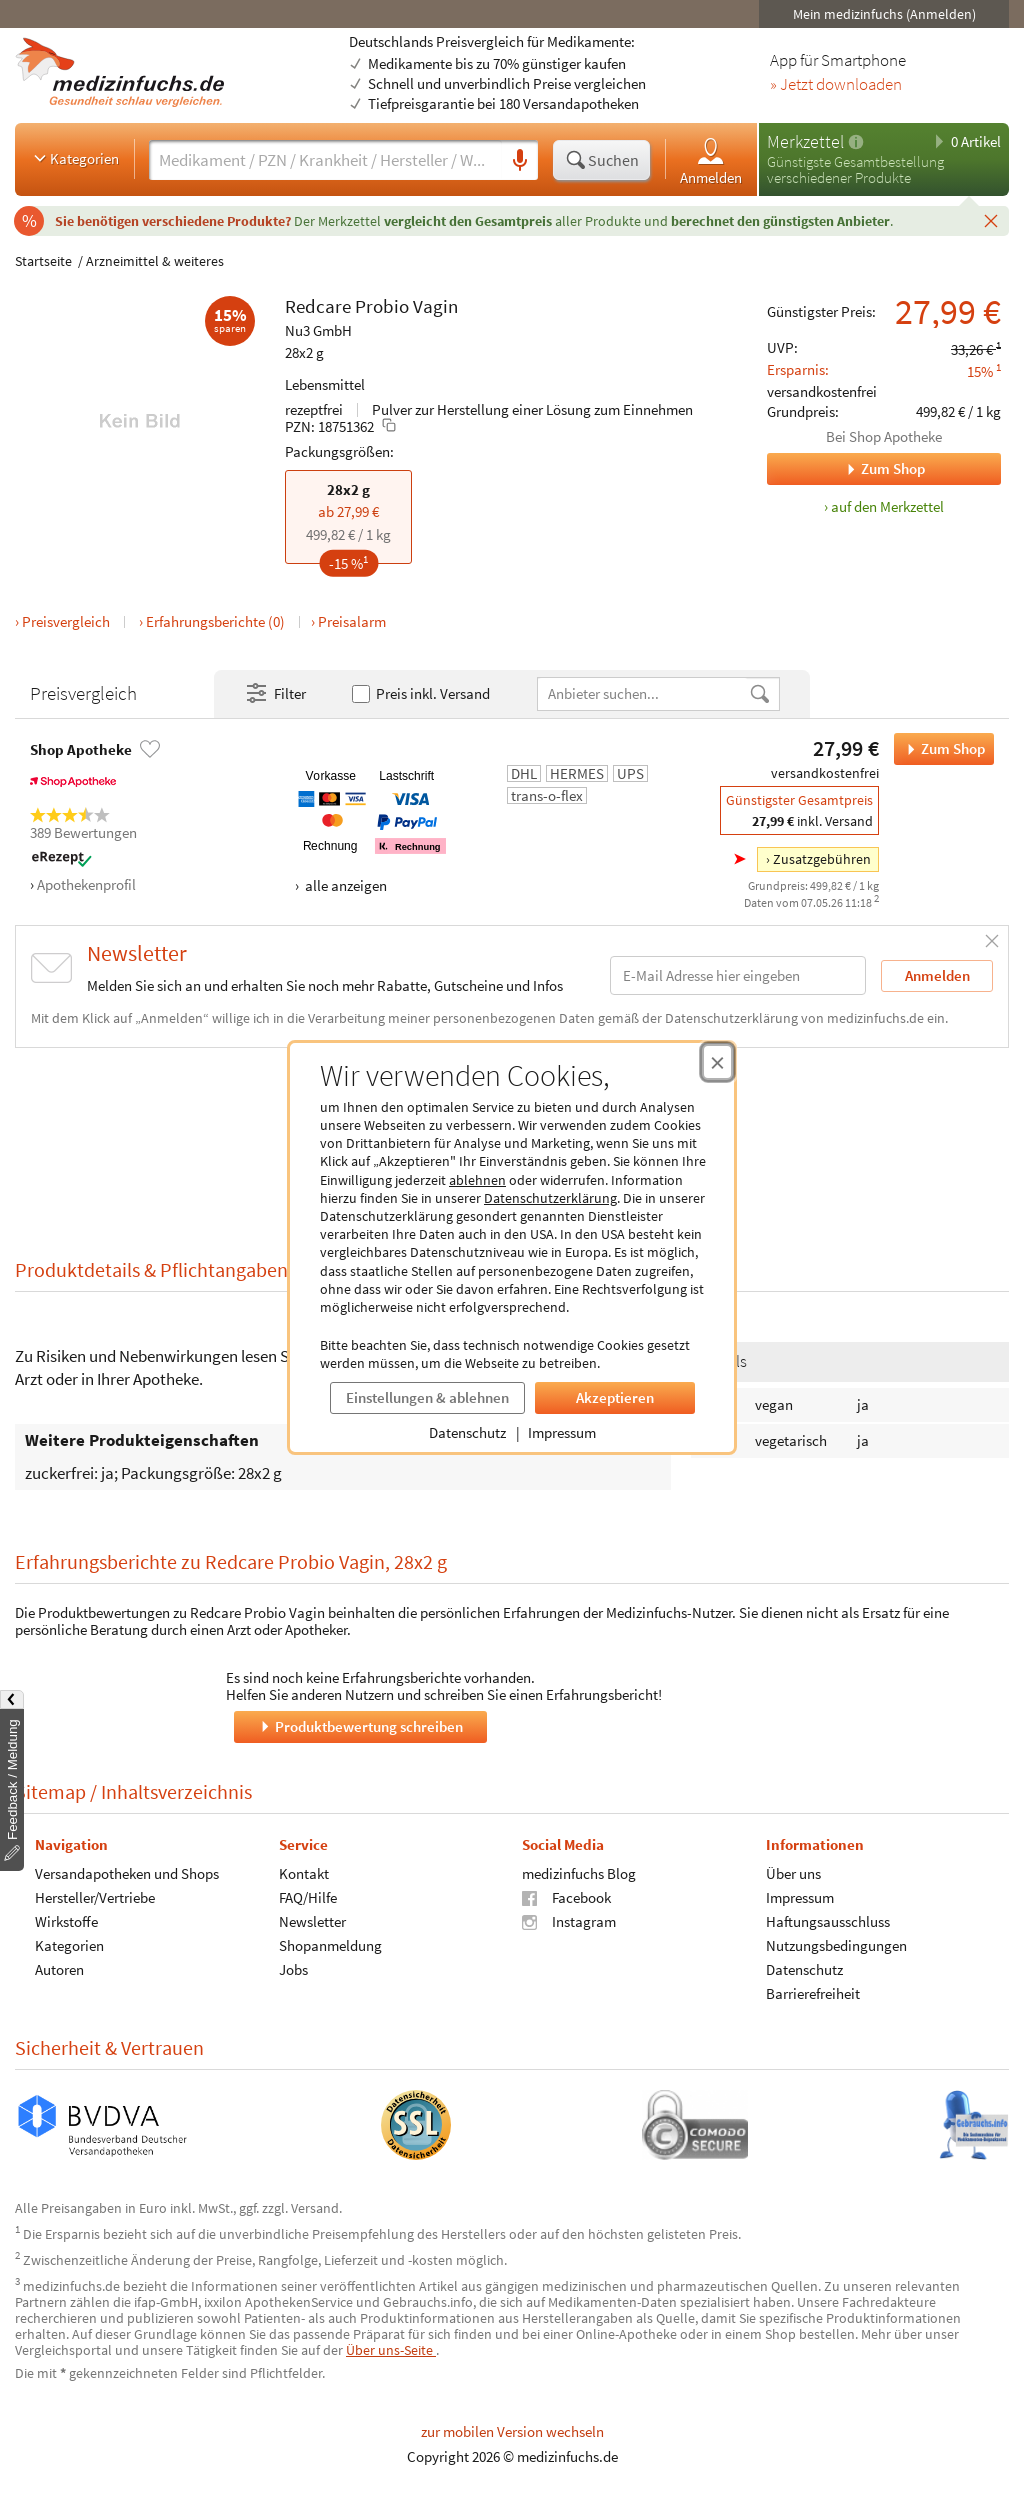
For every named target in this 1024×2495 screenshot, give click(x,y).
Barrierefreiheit (813, 1992)
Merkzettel (805, 141)
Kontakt (304, 1872)
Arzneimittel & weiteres (155, 261)
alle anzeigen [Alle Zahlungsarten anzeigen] (344, 885)
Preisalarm (352, 621)
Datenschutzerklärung (550, 1198)
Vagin (435, 306)
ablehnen (477, 1180)
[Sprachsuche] (520, 161)
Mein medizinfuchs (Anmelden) (884, 14)
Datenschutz (467, 1432)
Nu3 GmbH (318, 330)
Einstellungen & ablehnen (427, 1397)
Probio (382, 306)
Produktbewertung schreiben (360, 1725)
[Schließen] (991, 220)
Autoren (59, 1968)
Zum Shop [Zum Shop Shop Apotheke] (846, 469)
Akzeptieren (615, 1397)
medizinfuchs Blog (579, 1872)
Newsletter (312, 1920)
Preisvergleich (66, 621)
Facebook (566, 1896)
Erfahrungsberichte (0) (215, 621)
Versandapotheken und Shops (127, 1872)
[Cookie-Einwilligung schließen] (717, 1062)
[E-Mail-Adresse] (738, 975)
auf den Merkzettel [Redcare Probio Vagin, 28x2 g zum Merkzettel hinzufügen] (887, 506)
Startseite (43, 261)
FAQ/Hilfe (308, 1896)
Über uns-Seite (391, 2350)
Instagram (569, 1920)
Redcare (318, 306)
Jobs (293, 1968)
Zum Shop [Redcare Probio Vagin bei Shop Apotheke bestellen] (939, 749)
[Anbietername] (643, 693)
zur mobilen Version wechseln (512, 2431)
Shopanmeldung (330, 1944)
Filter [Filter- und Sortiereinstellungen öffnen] (275, 694)
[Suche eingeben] (325, 160)
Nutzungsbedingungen (836, 1944)
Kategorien (74, 158)
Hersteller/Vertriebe (95, 1896)
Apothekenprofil (86, 884)
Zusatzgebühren (822, 859)
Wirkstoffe (66, 1920)
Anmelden (711, 160)
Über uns (793, 1872)
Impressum (562, 1432)
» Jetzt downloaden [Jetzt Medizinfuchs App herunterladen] (836, 85)
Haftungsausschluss (828, 1920)
